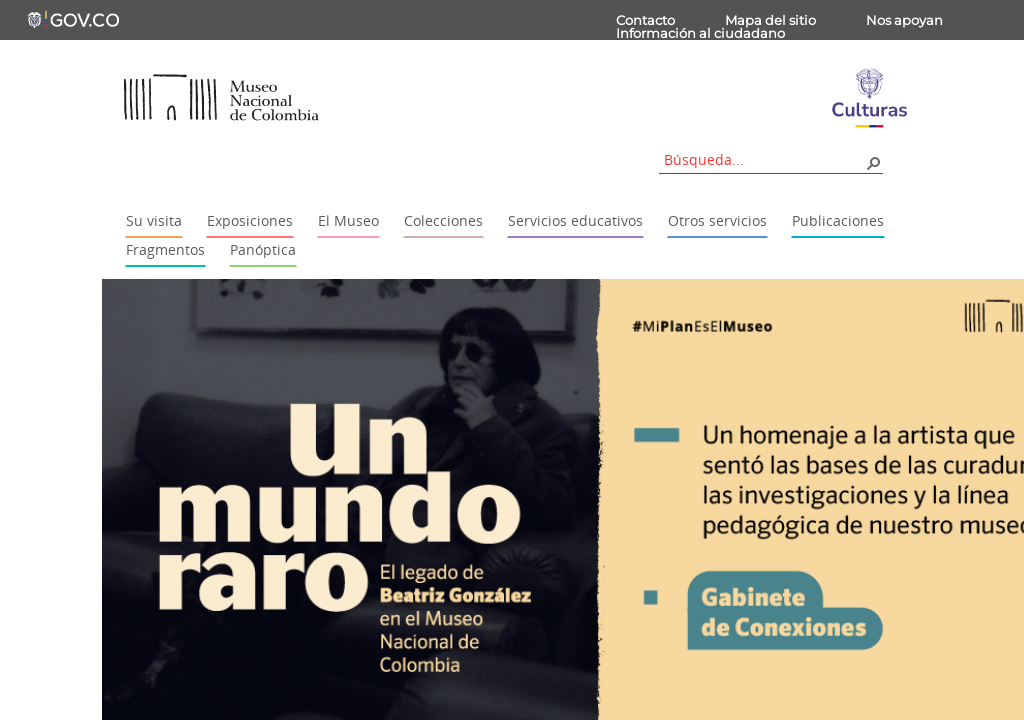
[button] (873, 162)
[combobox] (764, 159)
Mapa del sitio (770, 20)
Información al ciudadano (700, 33)
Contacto (645, 20)
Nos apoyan (904, 20)
